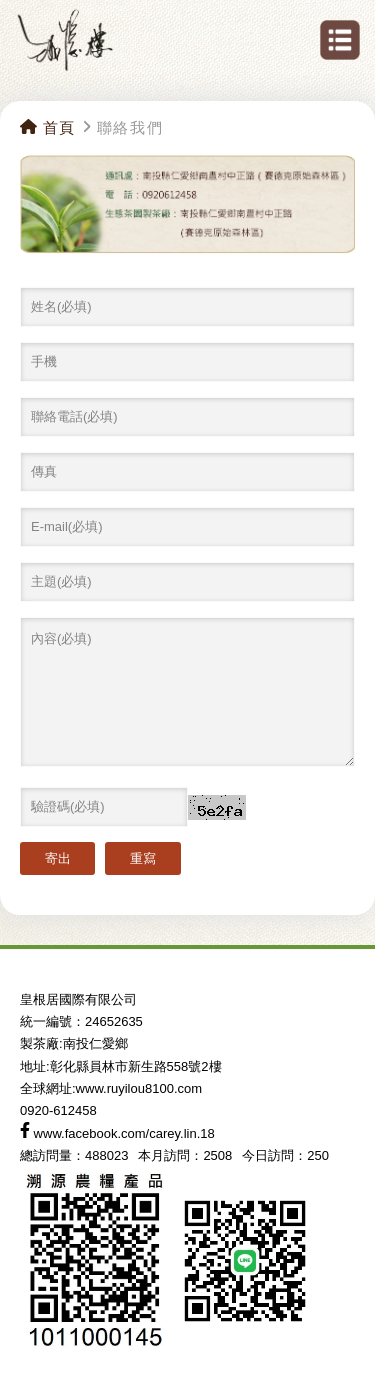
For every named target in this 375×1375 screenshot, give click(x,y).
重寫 (143, 858)
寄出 (58, 858)
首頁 (48, 127)
